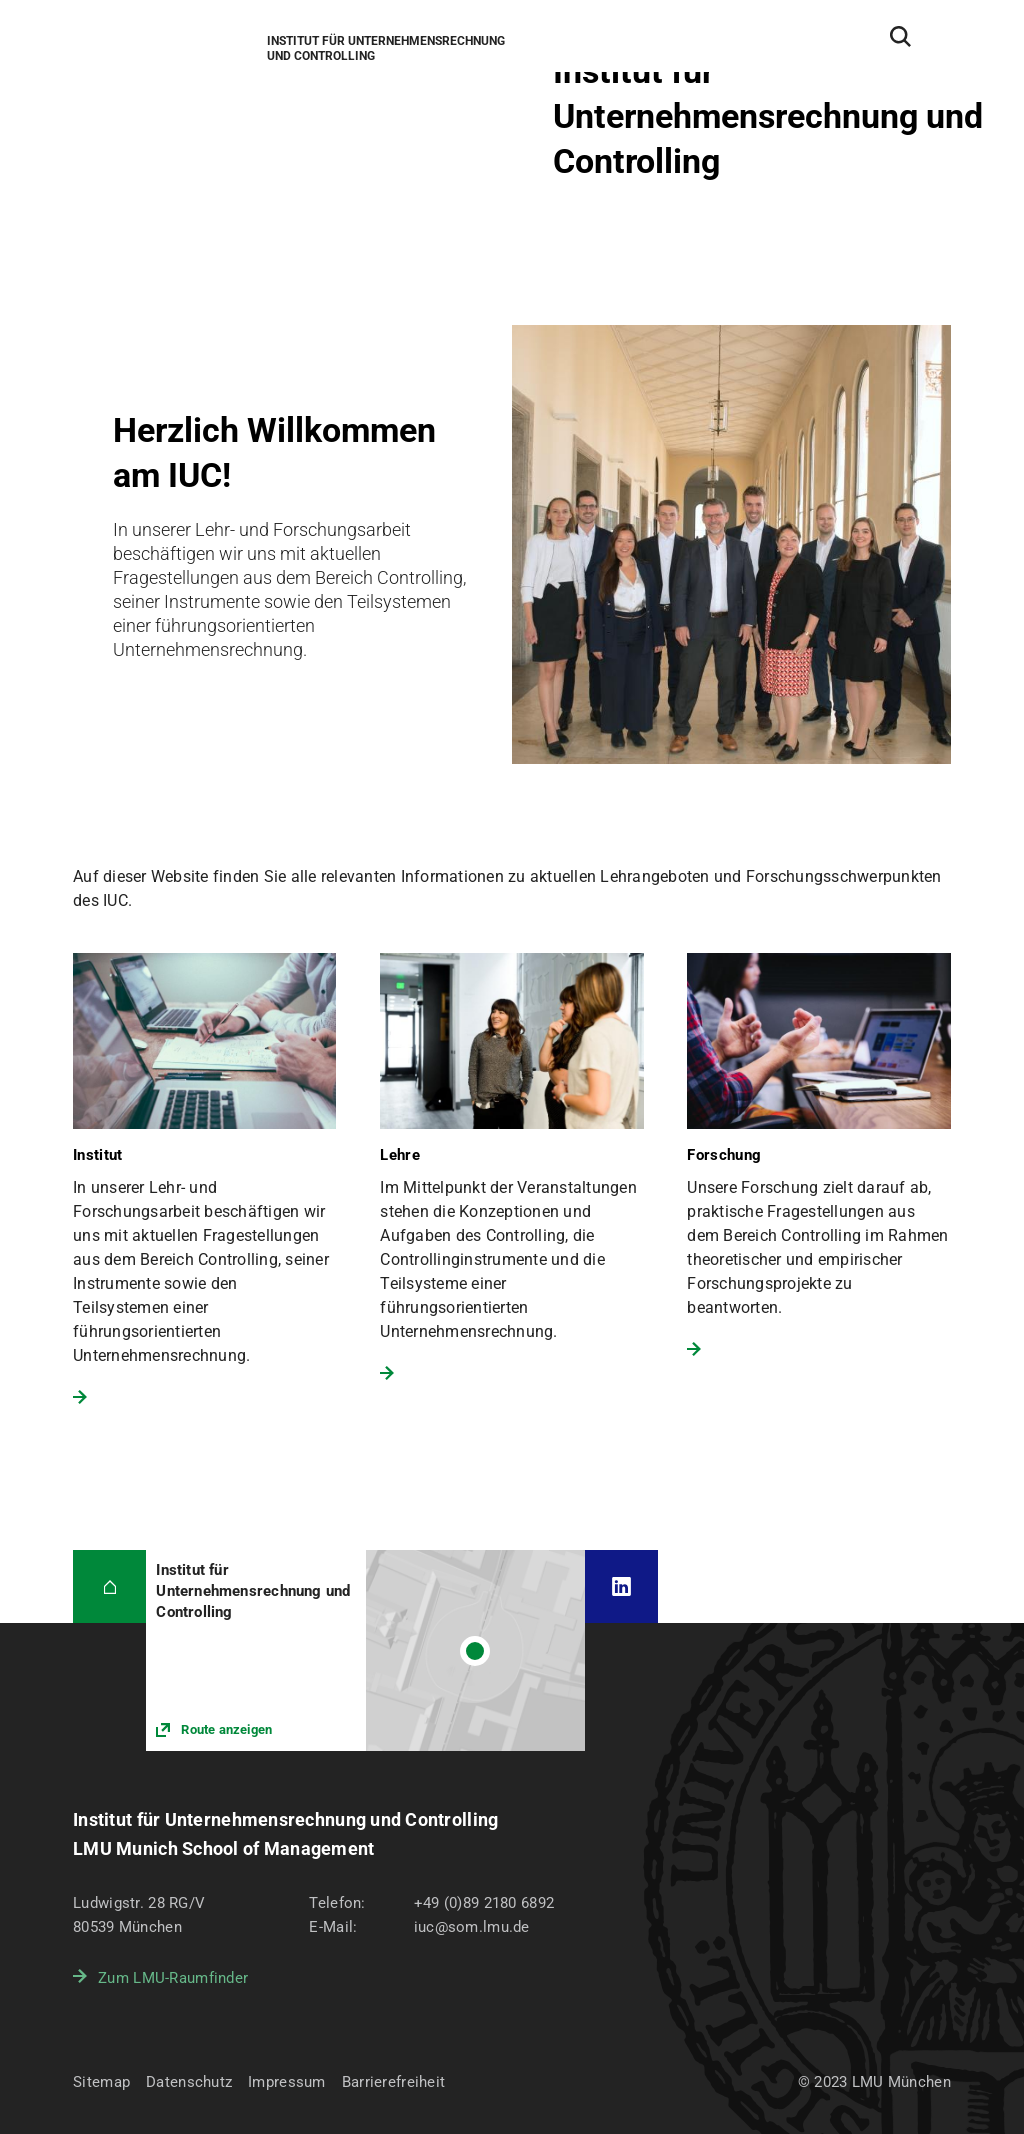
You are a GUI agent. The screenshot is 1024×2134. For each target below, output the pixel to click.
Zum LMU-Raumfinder (173, 1978)
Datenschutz (189, 2082)
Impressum (287, 2082)
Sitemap (101, 2082)
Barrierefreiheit (393, 2082)
